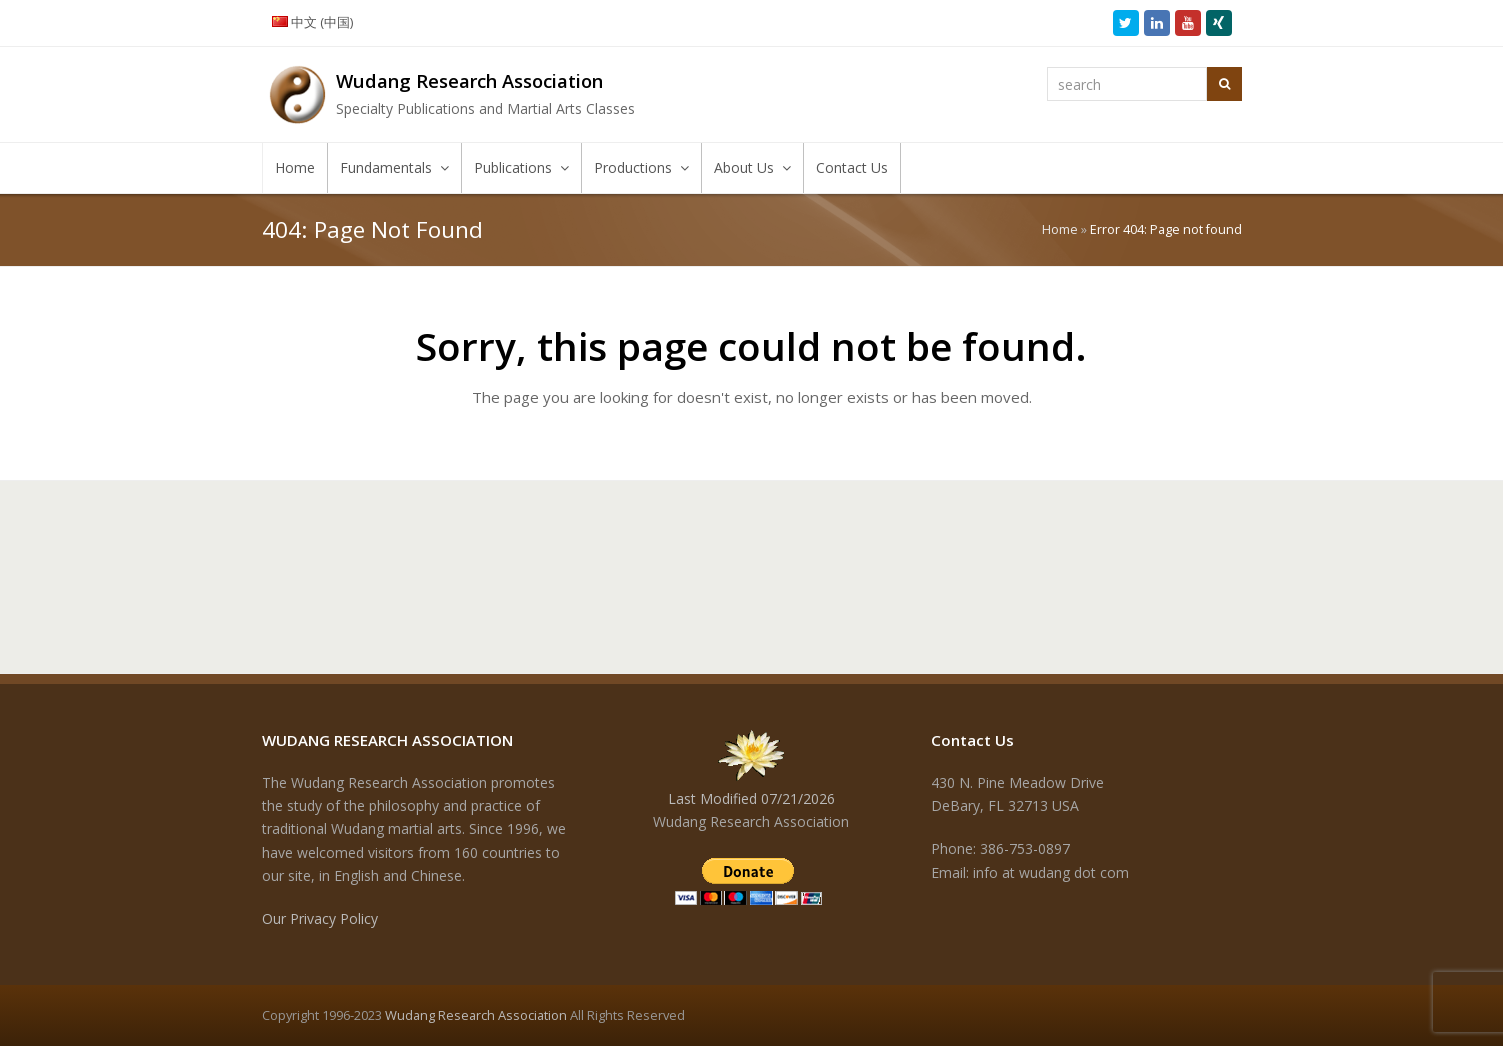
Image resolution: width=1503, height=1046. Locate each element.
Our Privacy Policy (320, 918)
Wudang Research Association (476, 1015)
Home (1060, 229)
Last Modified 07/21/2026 (751, 798)
